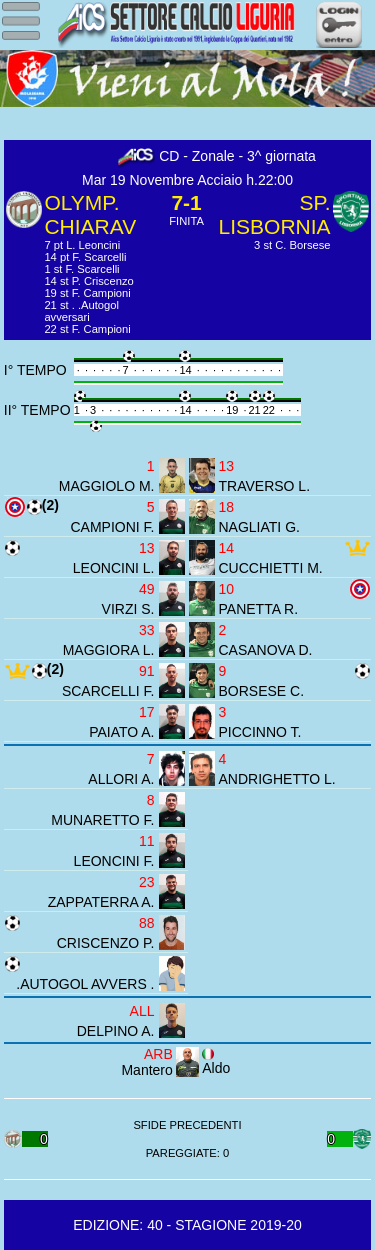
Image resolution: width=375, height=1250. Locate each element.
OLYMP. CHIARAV (90, 214)
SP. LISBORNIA (275, 214)
